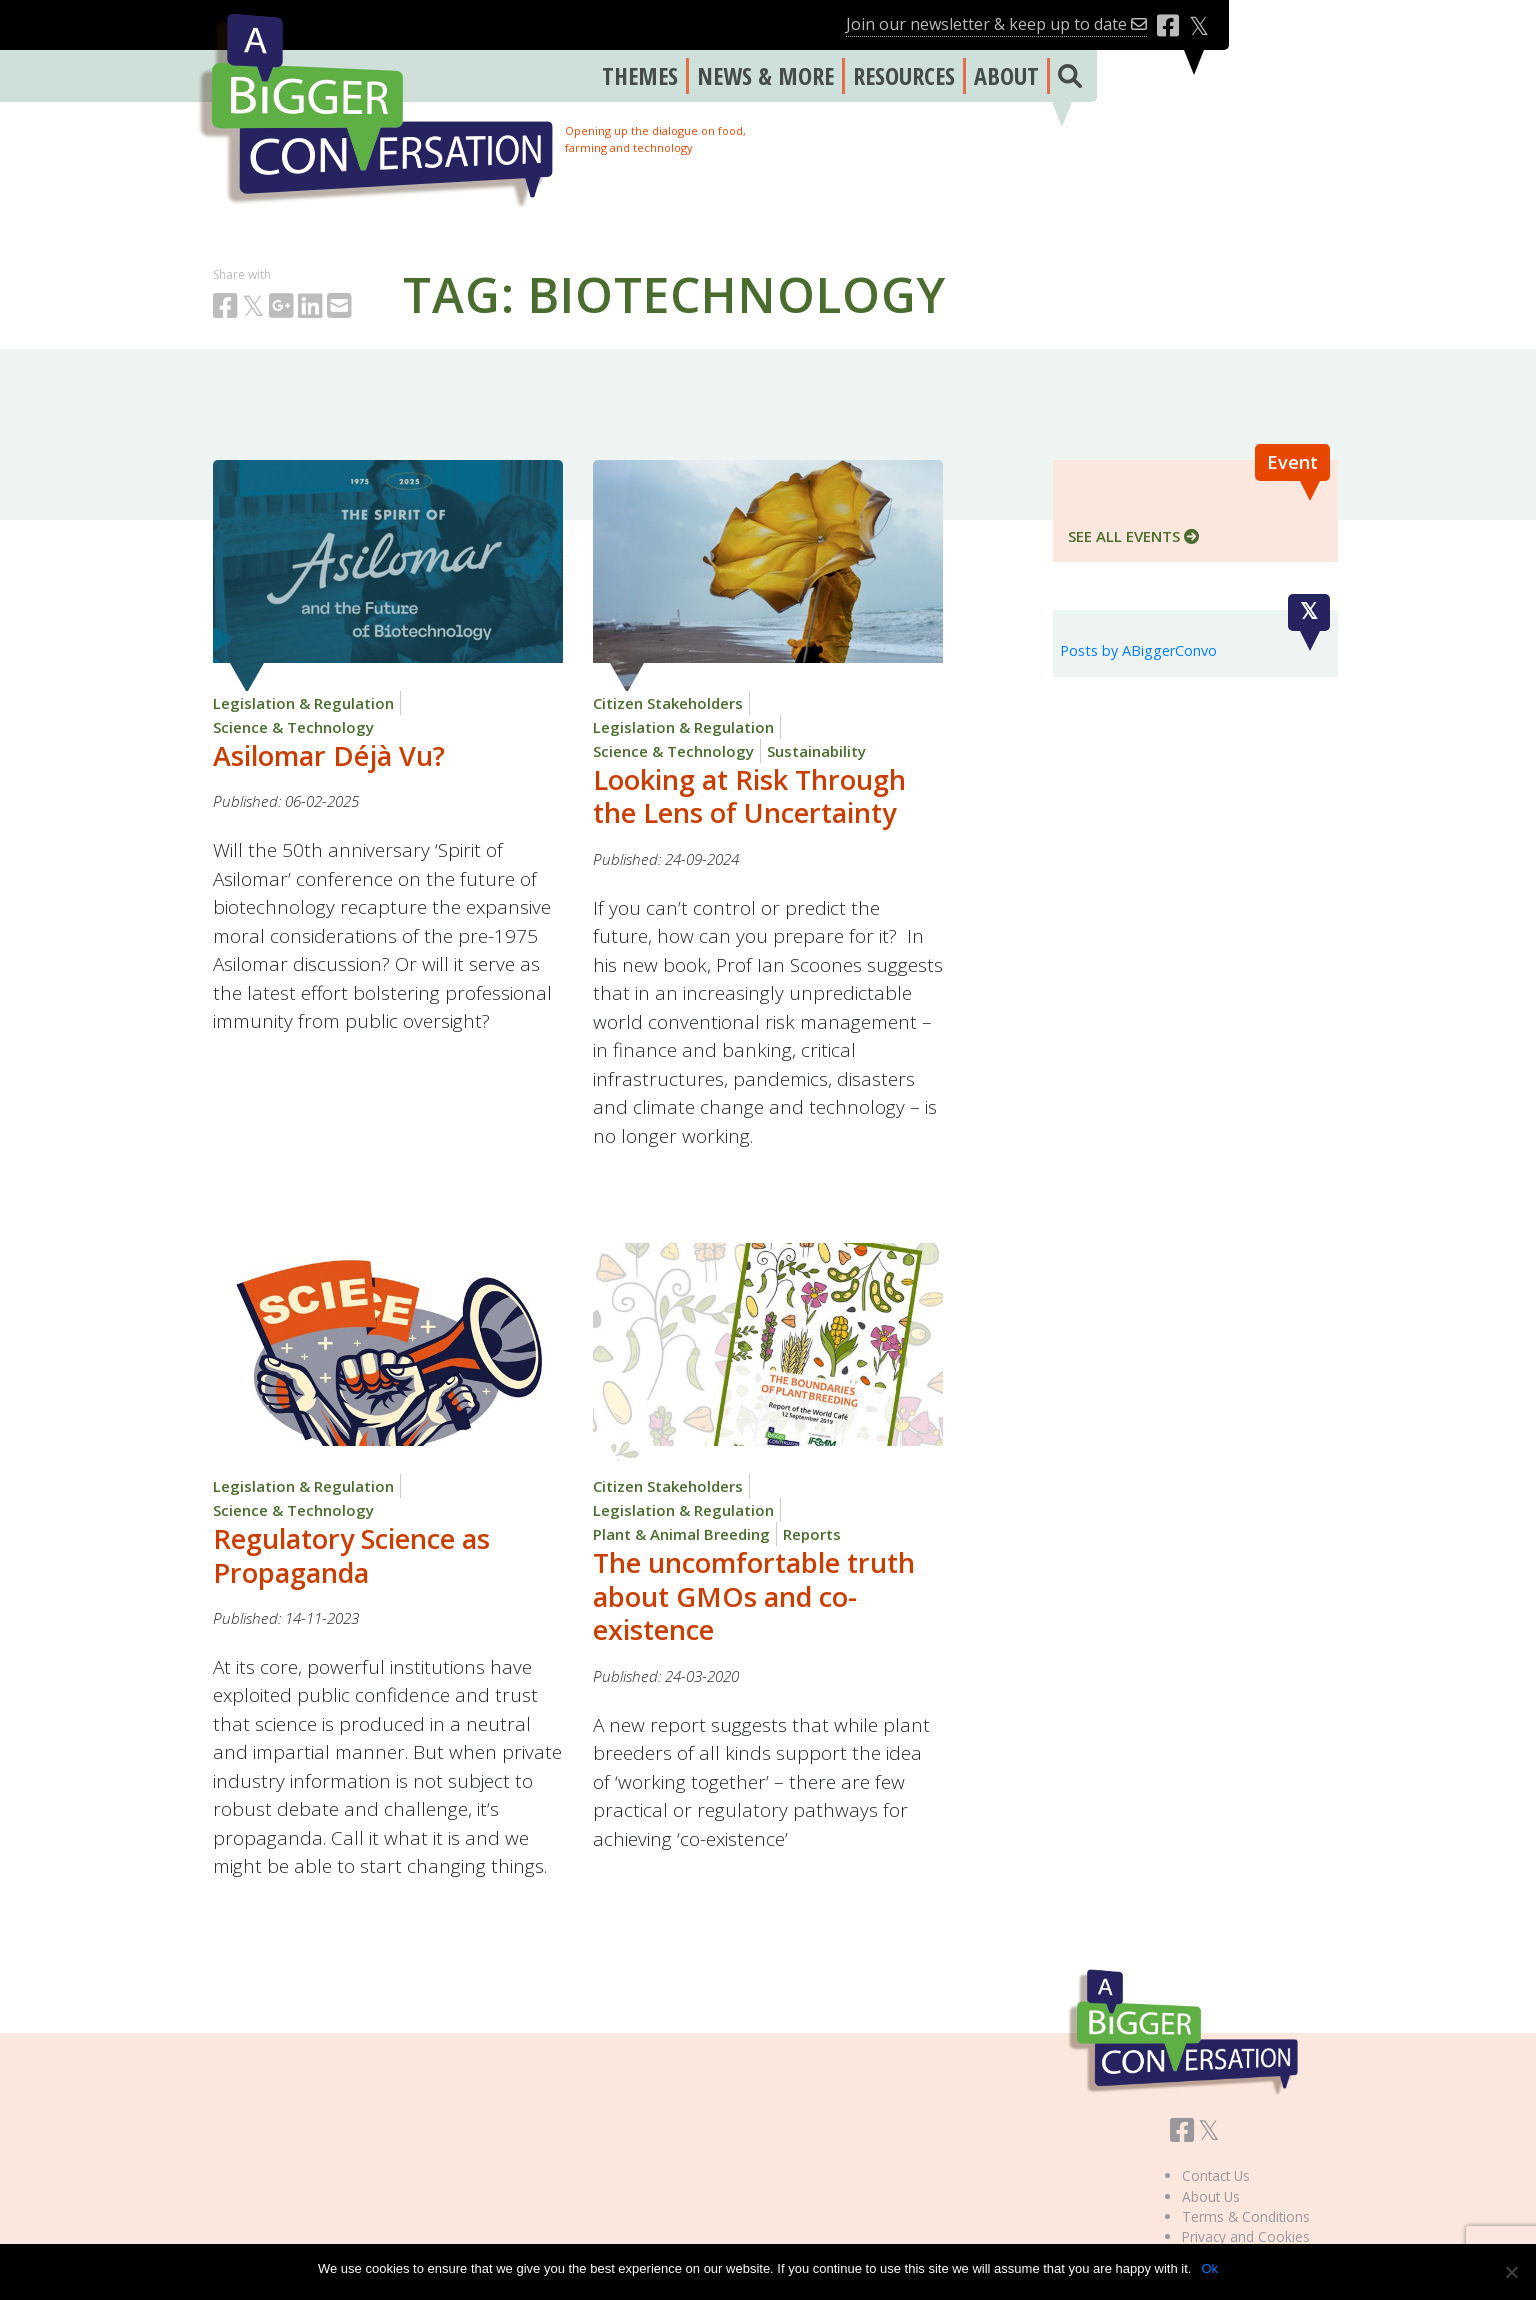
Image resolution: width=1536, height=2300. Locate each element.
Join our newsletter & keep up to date (996, 24)
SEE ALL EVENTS (1133, 536)
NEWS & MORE (765, 75)
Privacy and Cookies (1246, 2236)
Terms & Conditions (1246, 2216)
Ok (1209, 2268)
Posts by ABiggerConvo (1138, 650)
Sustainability (816, 751)
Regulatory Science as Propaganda (351, 1555)
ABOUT (1006, 75)
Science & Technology (293, 727)
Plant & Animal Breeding (681, 1534)
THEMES (640, 75)
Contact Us (1216, 2175)
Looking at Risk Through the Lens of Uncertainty (749, 796)
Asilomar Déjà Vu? (329, 755)
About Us (1211, 2196)
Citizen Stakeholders (668, 703)
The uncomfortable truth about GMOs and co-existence (754, 1596)
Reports (812, 1534)
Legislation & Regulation (303, 703)
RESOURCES (904, 75)
